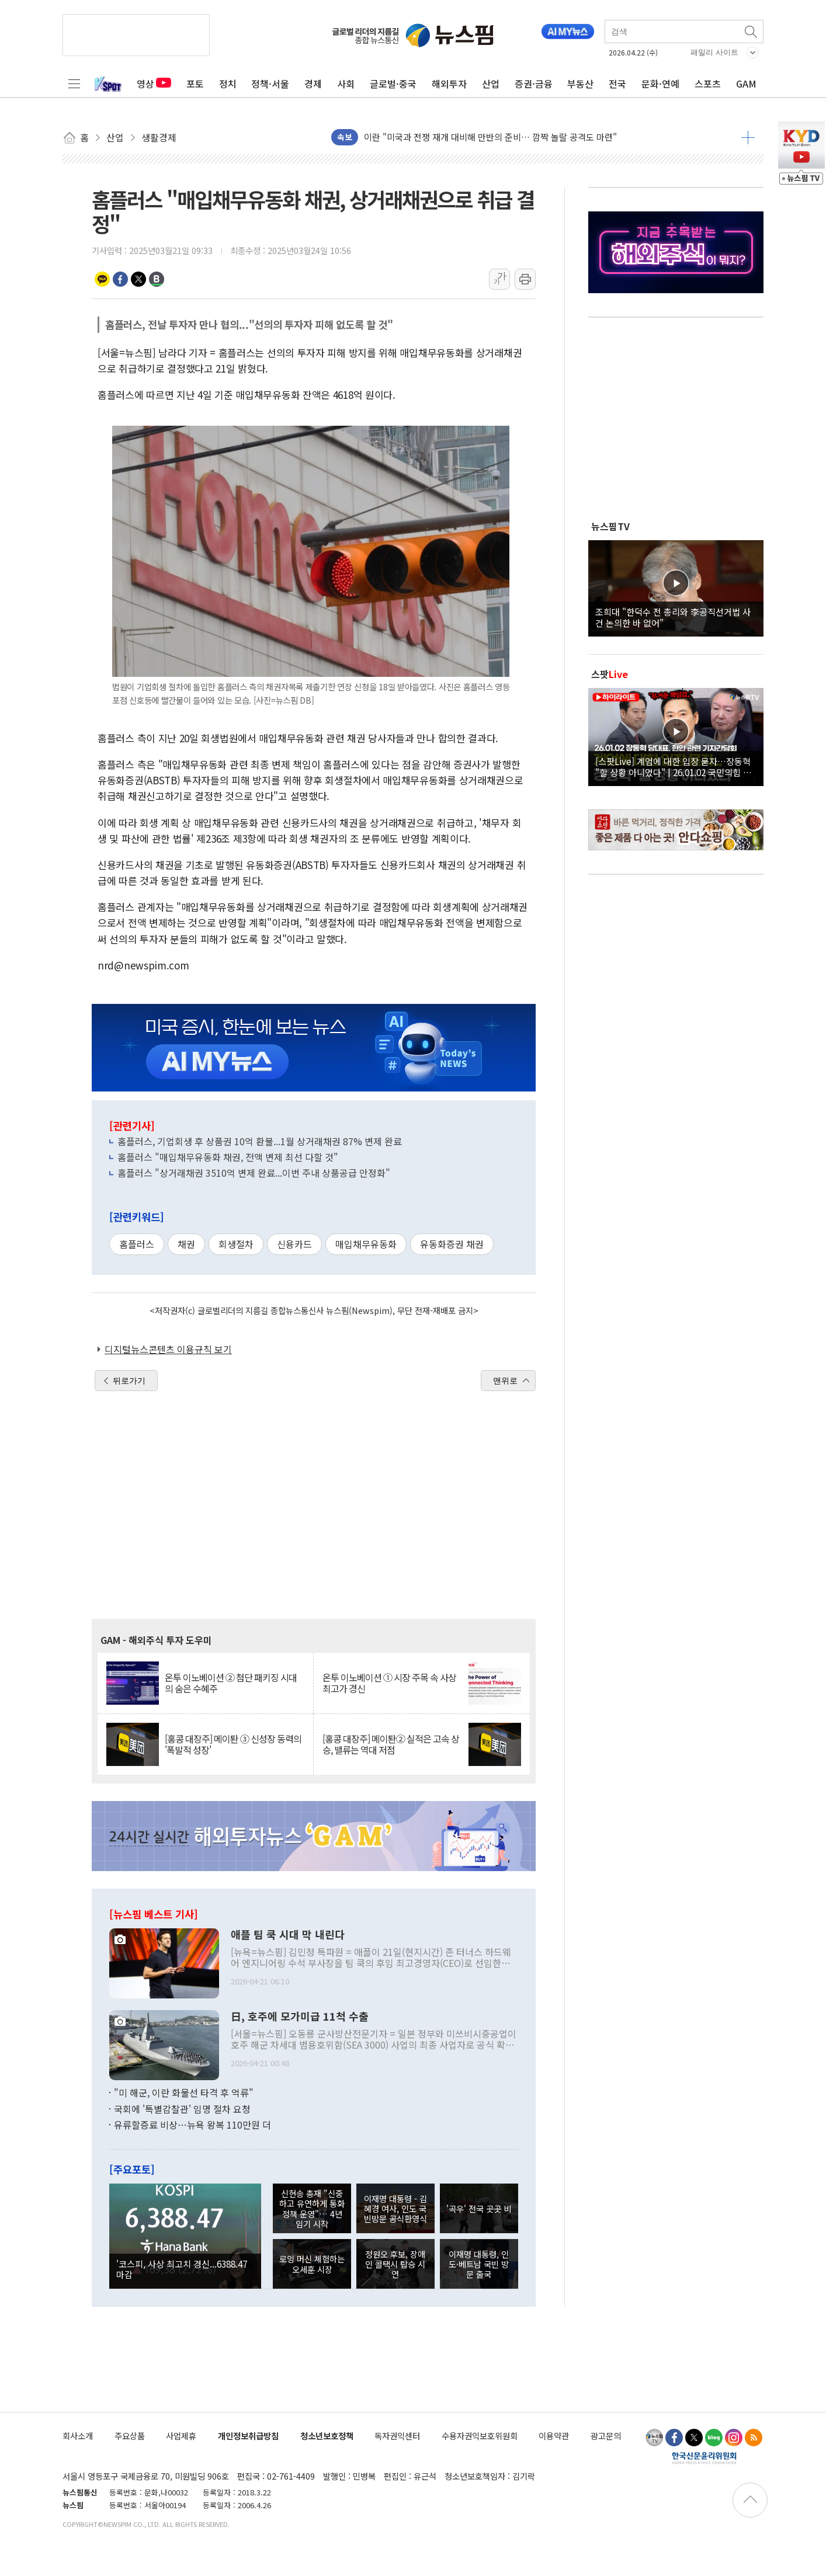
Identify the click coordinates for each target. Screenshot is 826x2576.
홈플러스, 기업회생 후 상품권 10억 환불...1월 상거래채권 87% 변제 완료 (259, 1141)
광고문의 (606, 2435)
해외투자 (449, 84)
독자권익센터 (397, 2435)
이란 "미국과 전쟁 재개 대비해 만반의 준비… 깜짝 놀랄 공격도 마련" (490, 137)
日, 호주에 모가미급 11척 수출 (300, 2016)
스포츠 (708, 84)
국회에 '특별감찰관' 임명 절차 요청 (182, 2108)
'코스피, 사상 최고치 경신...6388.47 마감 (181, 2268)
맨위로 (505, 1380)
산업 (490, 84)
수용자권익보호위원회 (480, 2435)
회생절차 (236, 1244)
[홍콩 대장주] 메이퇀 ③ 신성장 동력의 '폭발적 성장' (233, 1744)
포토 (195, 84)
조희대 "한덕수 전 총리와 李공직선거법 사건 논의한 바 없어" (673, 616)
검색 (751, 31)
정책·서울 (270, 84)
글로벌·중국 (393, 84)
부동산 (580, 84)
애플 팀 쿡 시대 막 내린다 (288, 1934)
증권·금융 (534, 84)
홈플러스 (136, 1244)
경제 (313, 84)
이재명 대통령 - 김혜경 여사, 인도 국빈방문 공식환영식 (395, 2208)
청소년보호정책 (326, 2435)
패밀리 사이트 (714, 52)
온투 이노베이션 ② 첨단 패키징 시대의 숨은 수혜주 (231, 1683)
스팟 (609, 674)
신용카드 (294, 1244)
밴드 (156, 279)
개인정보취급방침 (248, 2435)
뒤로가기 (129, 1380)
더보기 (748, 137)
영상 (154, 84)
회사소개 (78, 2435)
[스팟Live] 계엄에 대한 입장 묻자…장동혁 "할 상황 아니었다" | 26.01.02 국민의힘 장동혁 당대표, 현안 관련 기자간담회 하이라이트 (675, 766)
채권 (186, 1244)
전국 (617, 84)
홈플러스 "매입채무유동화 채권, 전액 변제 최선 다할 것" (227, 1156)
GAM (746, 84)
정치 (228, 84)
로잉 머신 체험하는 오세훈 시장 (312, 2263)
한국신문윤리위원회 (704, 2457)
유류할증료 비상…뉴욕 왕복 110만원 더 (192, 2124)
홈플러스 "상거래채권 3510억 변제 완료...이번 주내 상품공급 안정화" (253, 1172)
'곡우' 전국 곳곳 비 (478, 2208)
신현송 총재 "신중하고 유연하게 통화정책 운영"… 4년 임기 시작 (312, 2208)
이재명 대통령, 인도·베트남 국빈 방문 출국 (479, 2264)
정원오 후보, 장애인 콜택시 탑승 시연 (395, 2264)
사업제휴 (181, 2435)
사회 (346, 84)
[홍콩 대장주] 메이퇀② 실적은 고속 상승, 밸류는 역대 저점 (390, 1744)
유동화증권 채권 (452, 1244)
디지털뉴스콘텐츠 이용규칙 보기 (168, 1349)
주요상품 (129, 2435)
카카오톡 (102, 279)
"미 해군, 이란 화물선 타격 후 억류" (184, 2092)
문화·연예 (660, 84)
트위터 (138, 279)
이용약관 (554, 2435)
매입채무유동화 (366, 1244)
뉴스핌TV (610, 526)
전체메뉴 (74, 83)
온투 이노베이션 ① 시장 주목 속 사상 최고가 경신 (389, 1683)
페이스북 (120, 279)
